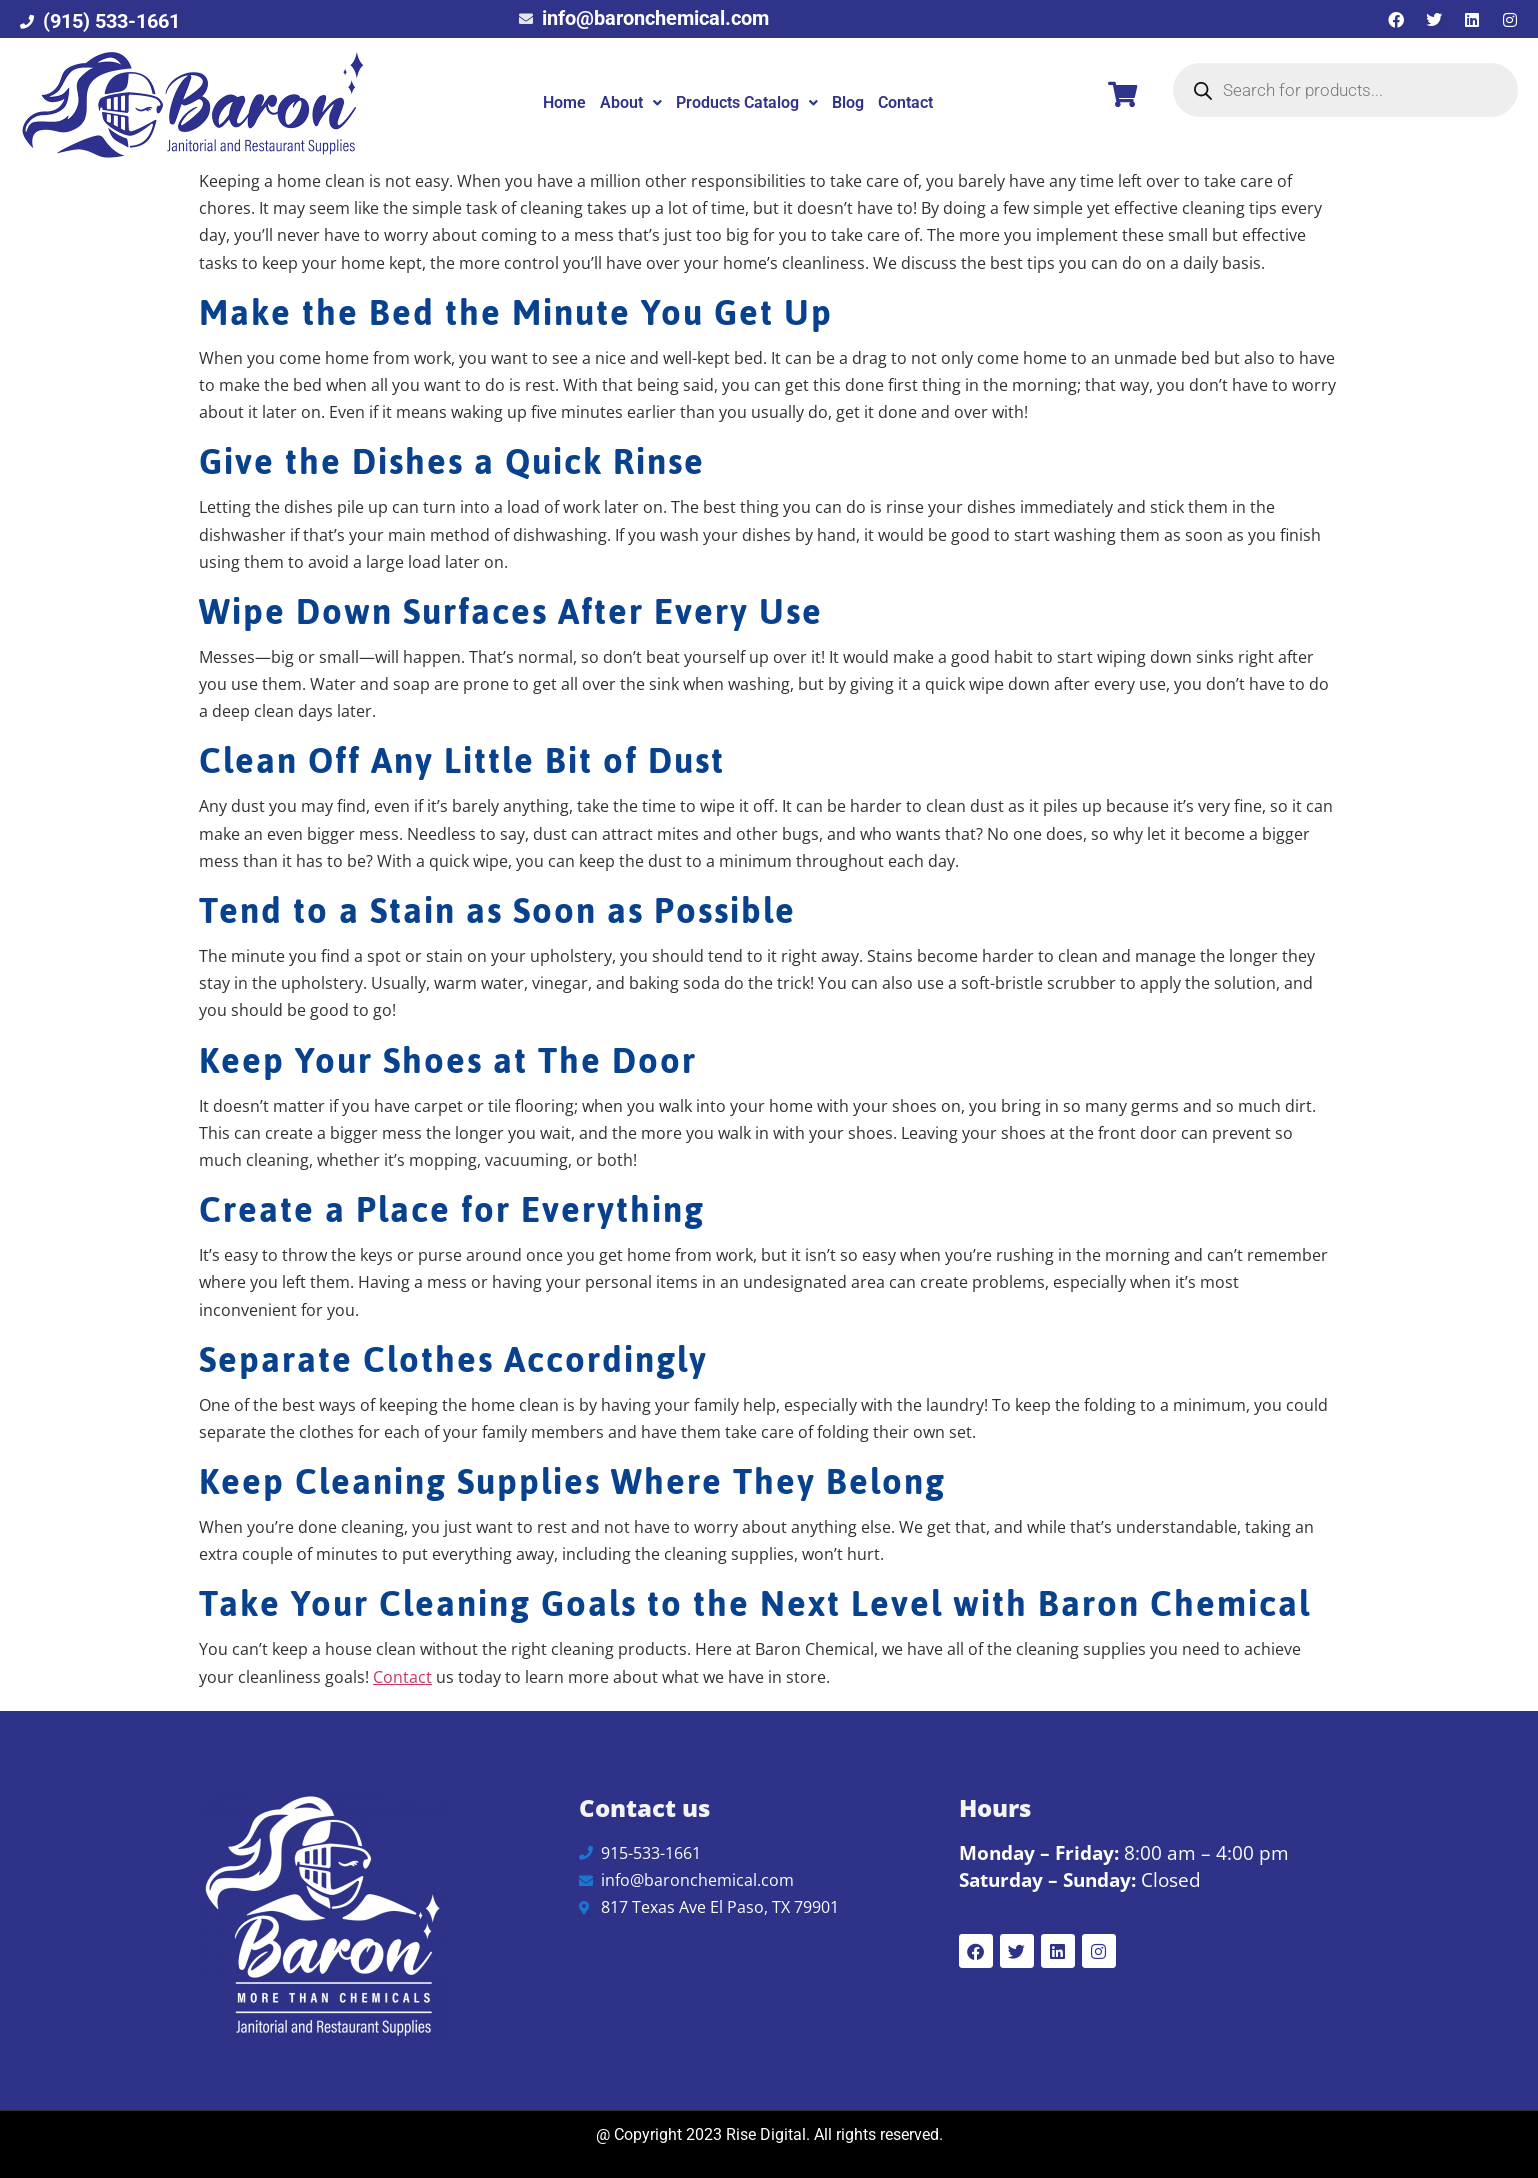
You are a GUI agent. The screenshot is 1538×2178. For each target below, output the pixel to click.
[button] (631, 103)
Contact (905, 102)
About (631, 102)
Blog (848, 102)
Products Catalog (747, 102)
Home (564, 102)
